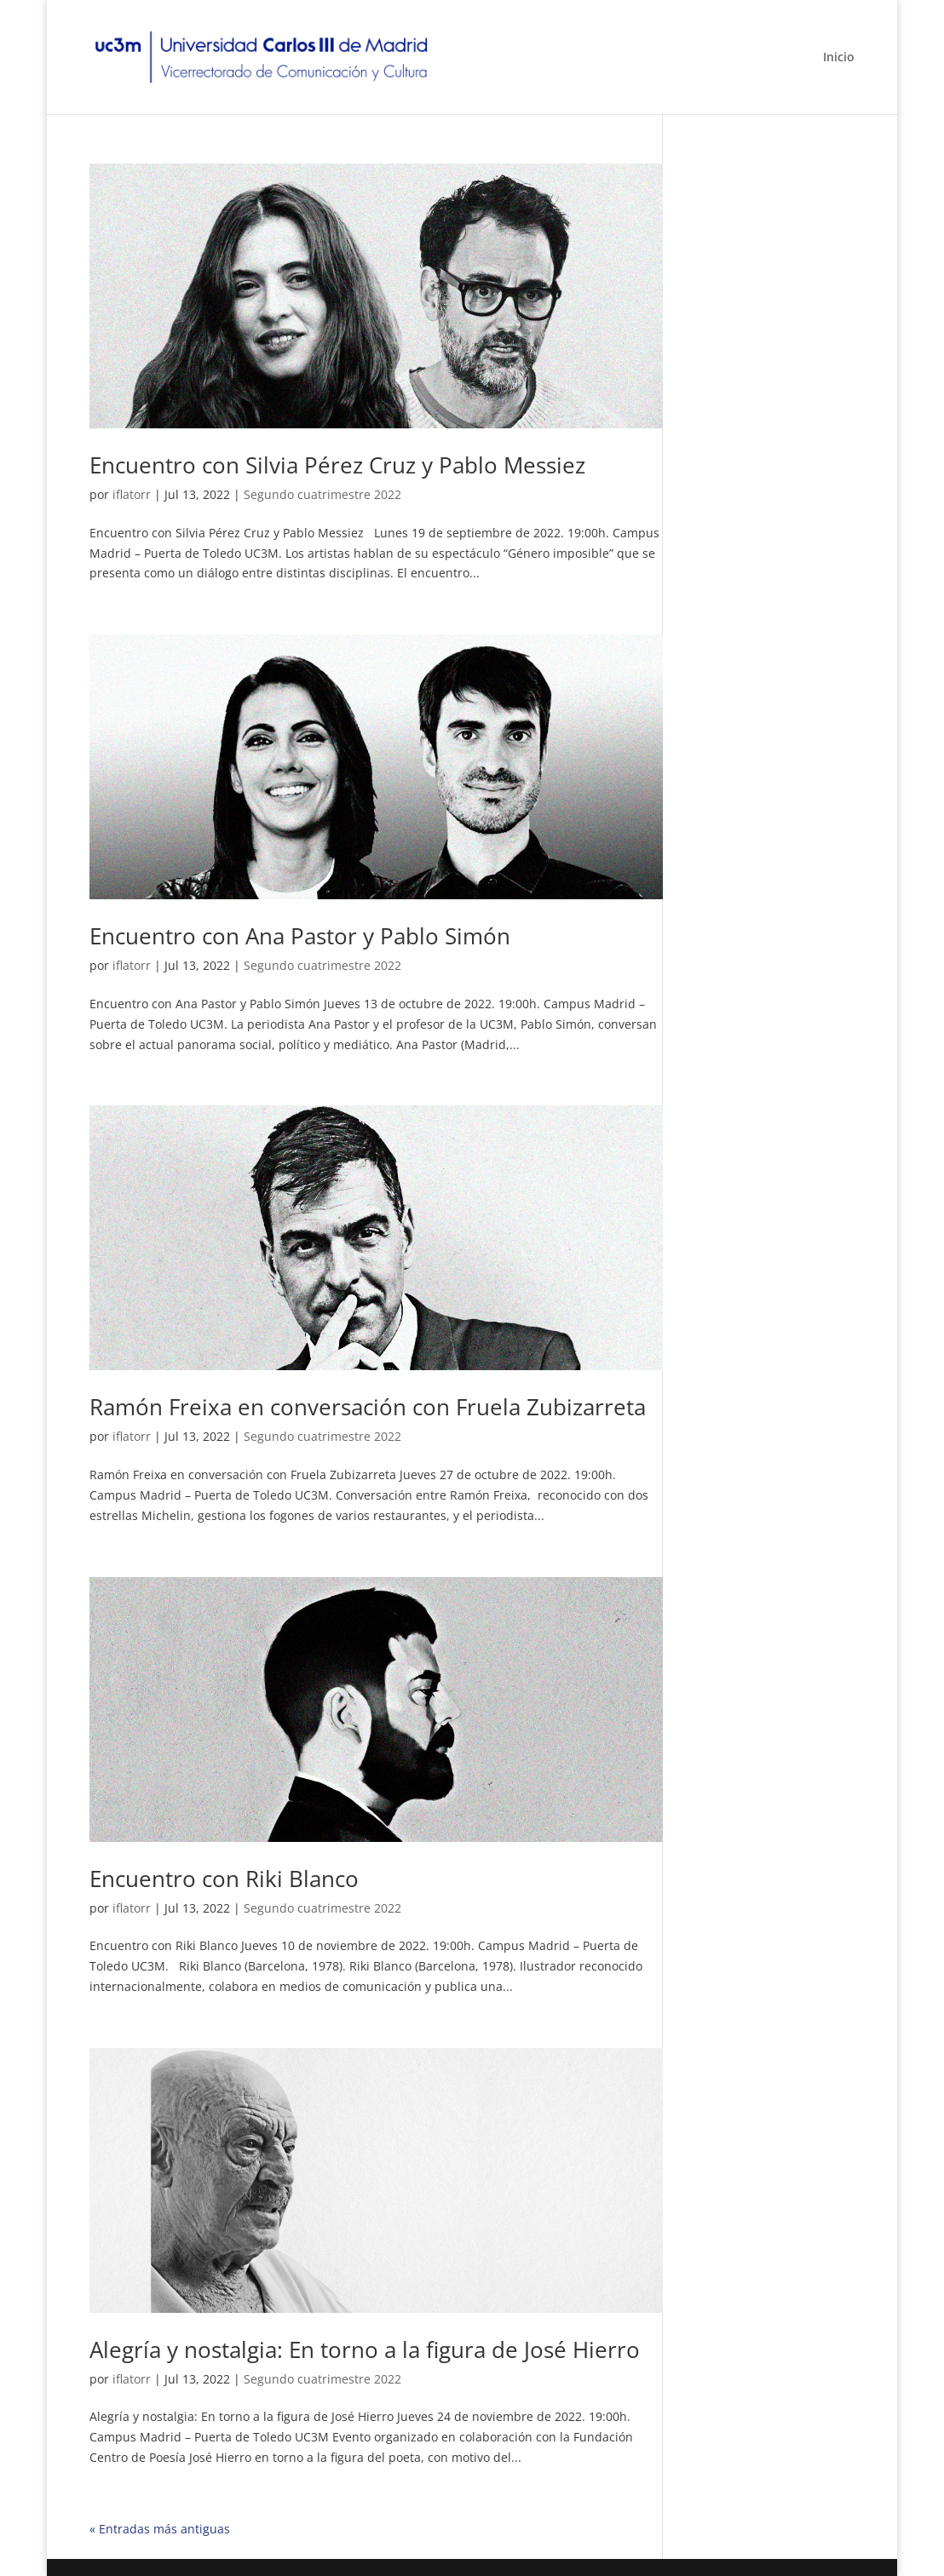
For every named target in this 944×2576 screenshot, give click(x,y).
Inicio (839, 58)
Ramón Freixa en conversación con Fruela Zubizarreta (367, 1406)
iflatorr (131, 494)
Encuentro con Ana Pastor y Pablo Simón (299, 936)
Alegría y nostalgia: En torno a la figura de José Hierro (364, 2349)
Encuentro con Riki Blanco (224, 1878)
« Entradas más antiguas (159, 2529)
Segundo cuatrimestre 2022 (322, 494)
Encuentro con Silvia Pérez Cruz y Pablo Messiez (337, 465)
